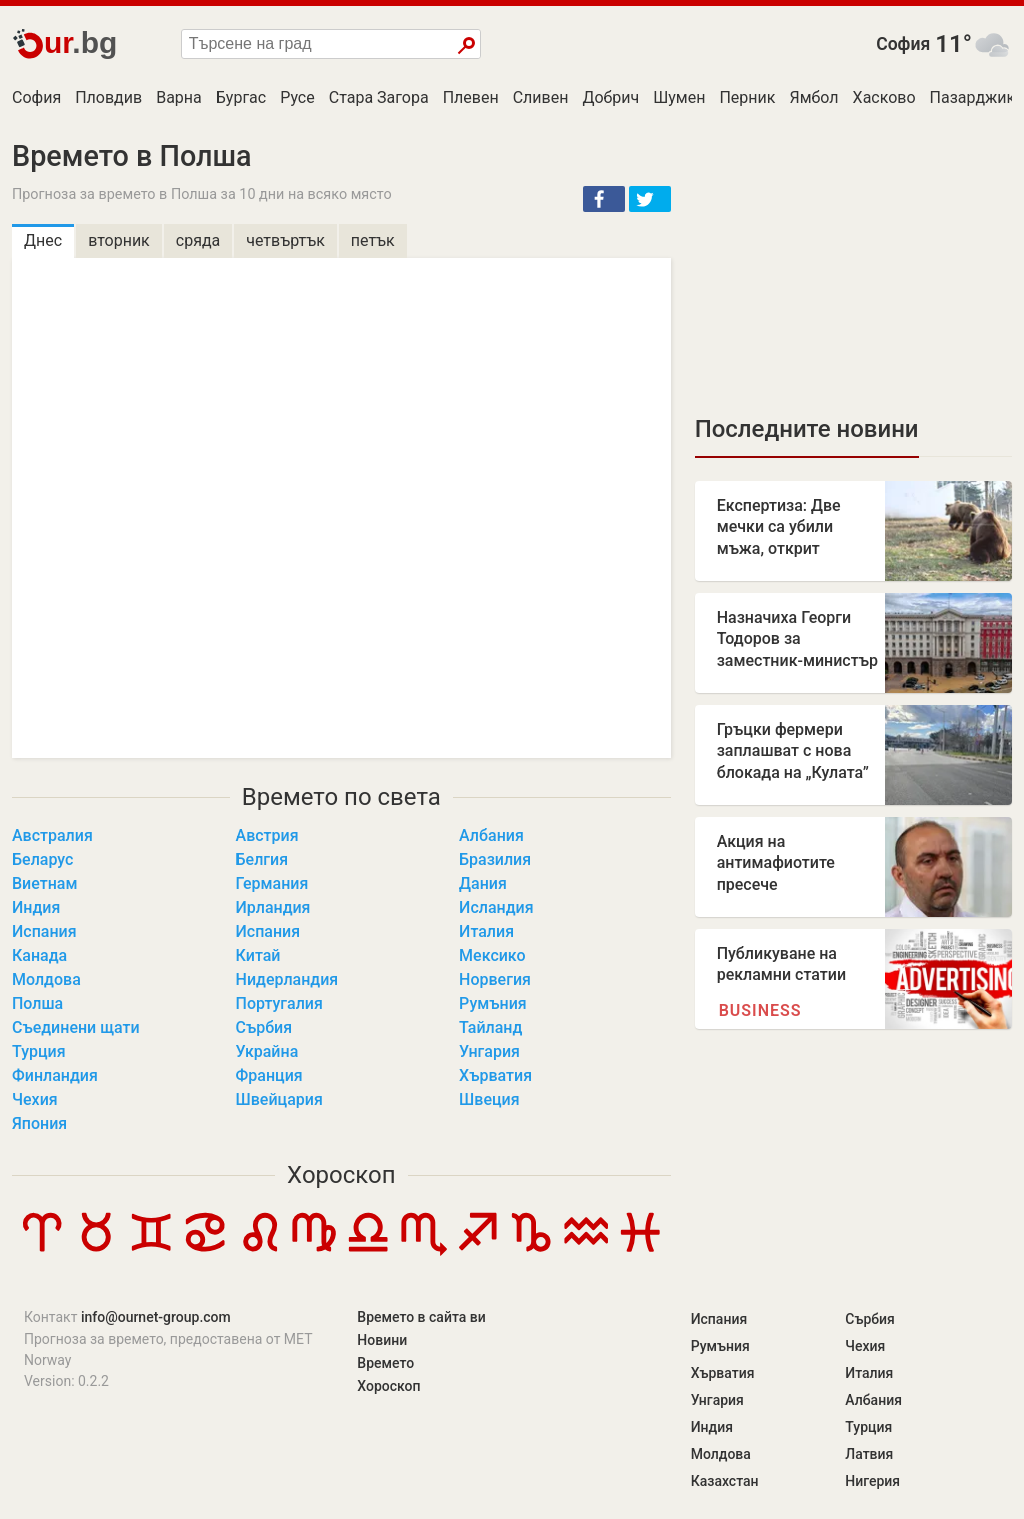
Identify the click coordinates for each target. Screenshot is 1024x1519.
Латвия (869, 1454)
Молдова (46, 979)
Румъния (493, 1003)
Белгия (262, 859)
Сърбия (264, 1027)
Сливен (541, 97)
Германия (272, 883)
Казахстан (725, 1481)
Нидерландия (287, 979)
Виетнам (44, 883)
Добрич (610, 97)
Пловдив (108, 97)
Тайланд (490, 1027)
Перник (747, 97)
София (903, 44)
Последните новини (807, 429)
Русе (297, 97)
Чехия (35, 1099)
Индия (36, 907)
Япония (39, 1123)
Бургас (241, 97)
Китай (258, 955)
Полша (37, 1003)
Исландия (496, 907)
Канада (39, 955)
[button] (604, 199)
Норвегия (495, 979)
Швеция (489, 1099)
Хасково (884, 97)
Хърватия (495, 1075)
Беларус (42, 859)
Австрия (267, 835)
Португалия (279, 1003)
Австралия (52, 835)
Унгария (489, 1051)
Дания (483, 883)
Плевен (471, 97)
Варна (179, 97)
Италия (486, 931)
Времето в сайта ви (421, 1317)
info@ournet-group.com (156, 1317)
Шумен (679, 97)
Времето (385, 1363)
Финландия (55, 1075)
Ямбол (813, 97)
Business (760, 1010)
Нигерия (872, 1481)
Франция (269, 1075)
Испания (44, 931)
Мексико (492, 955)
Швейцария (279, 1099)
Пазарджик (973, 97)
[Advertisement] (853, 265)
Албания (491, 835)
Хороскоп (341, 1175)
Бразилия (495, 859)
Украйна (267, 1051)
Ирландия (273, 907)
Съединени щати (76, 1027)
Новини (382, 1340)
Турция (39, 1051)
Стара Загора (379, 97)
